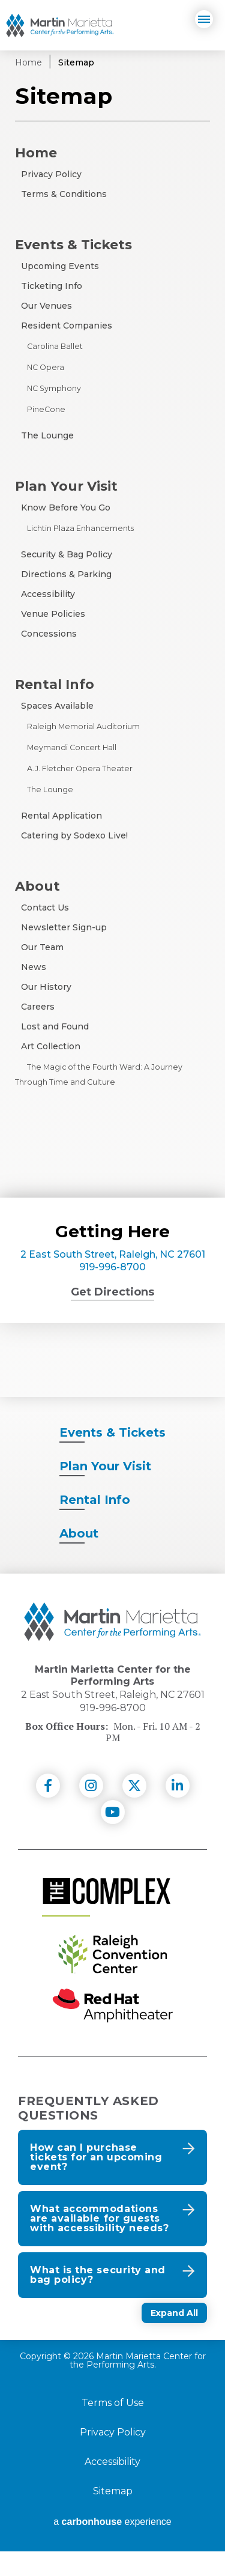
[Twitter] (134, 1810)
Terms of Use (113, 2427)
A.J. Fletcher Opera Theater (80, 768)
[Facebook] (48, 1810)
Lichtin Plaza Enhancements (80, 528)
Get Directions (112, 1292)
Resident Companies (66, 325)
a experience (112, 2546)
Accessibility (48, 594)
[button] (112, 2182)
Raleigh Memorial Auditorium (83, 726)
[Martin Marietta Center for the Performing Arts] (112, 1646)
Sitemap (113, 2516)
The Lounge (47, 435)
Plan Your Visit (66, 486)
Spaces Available (57, 705)
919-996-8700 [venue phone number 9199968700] (112, 1267)
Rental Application (61, 815)
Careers (38, 1006)
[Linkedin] (178, 1810)
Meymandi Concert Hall (71, 747)
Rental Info (54, 684)
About (37, 886)
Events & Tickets (73, 244)
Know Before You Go (65, 507)
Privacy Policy (51, 174)
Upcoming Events (60, 266)
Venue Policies (53, 613)
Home (28, 62)
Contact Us (45, 907)
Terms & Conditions (64, 194)
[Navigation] (204, 19)
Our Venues (46, 305)
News (33, 967)
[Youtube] (113, 1837)
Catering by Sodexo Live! (74, 835)
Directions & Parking (66, 574)
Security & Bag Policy (66, 554)
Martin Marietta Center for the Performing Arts (60, 25)
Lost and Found (55, 1026)
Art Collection (50, 1046)
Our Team (42, 947)
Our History (46, 986)
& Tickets (112, 1457)
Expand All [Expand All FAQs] (174, 2337)
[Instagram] (91, 1810)
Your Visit (105, 1490)
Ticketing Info (51, 285)
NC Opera (45, 367)
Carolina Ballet (55, 346)
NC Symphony (54, 388)
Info (94, 1524)
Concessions (49, 633)
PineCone (46, 409)
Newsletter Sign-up (64, 927)
